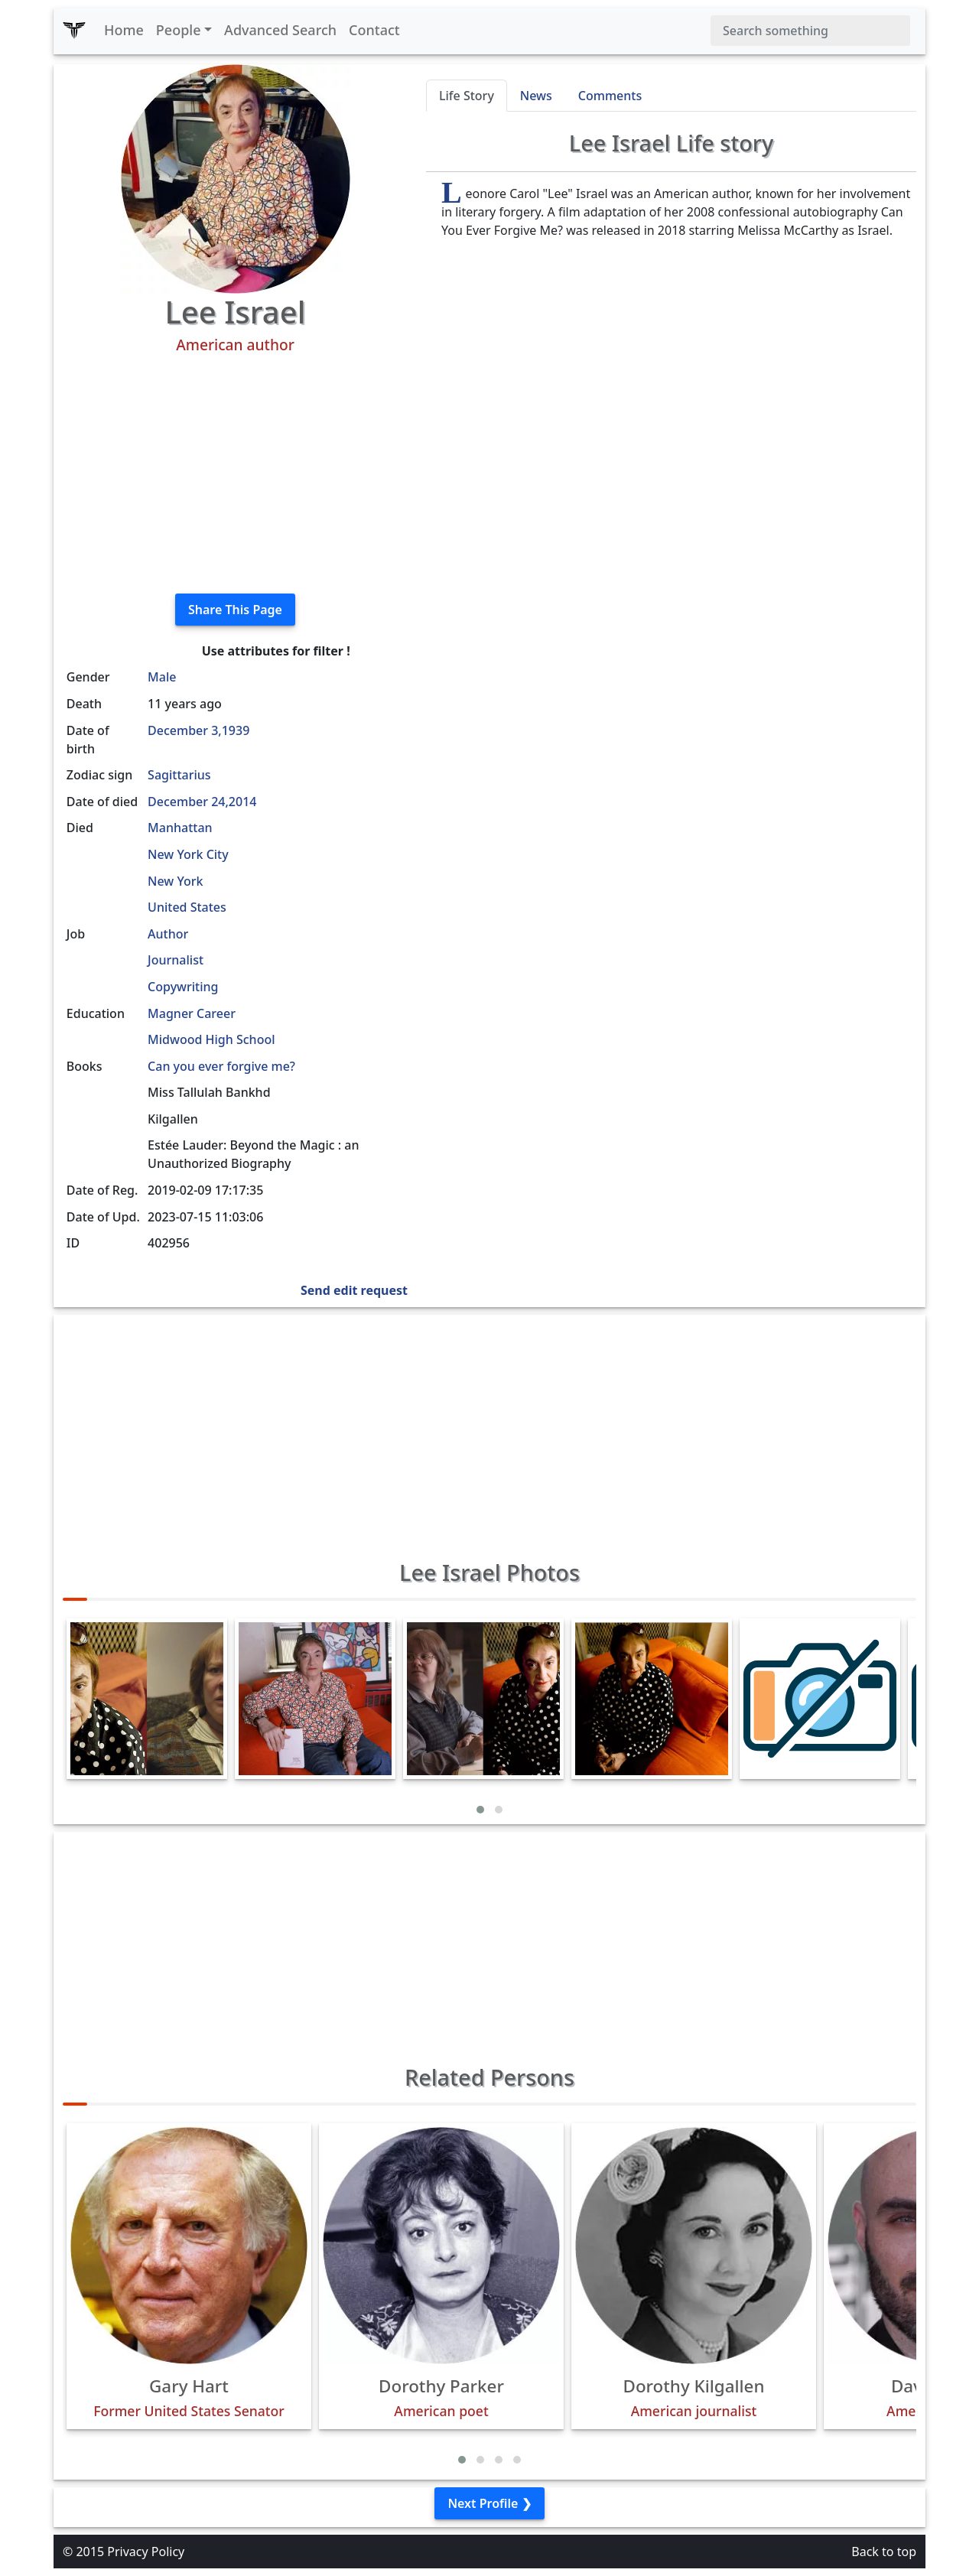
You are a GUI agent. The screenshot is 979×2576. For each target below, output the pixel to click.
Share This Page (235, 609)
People (178, 30)
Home (124, 30)
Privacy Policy (145, 2551)
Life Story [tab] (466, 95)
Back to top (883, 2551)
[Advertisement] (235, 474)
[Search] (810, 30)
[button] (480, 1809)
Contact (374, 30)
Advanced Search (280, 30)
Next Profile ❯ (489, 2503)
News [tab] (536, 95)
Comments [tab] (610, 95)
